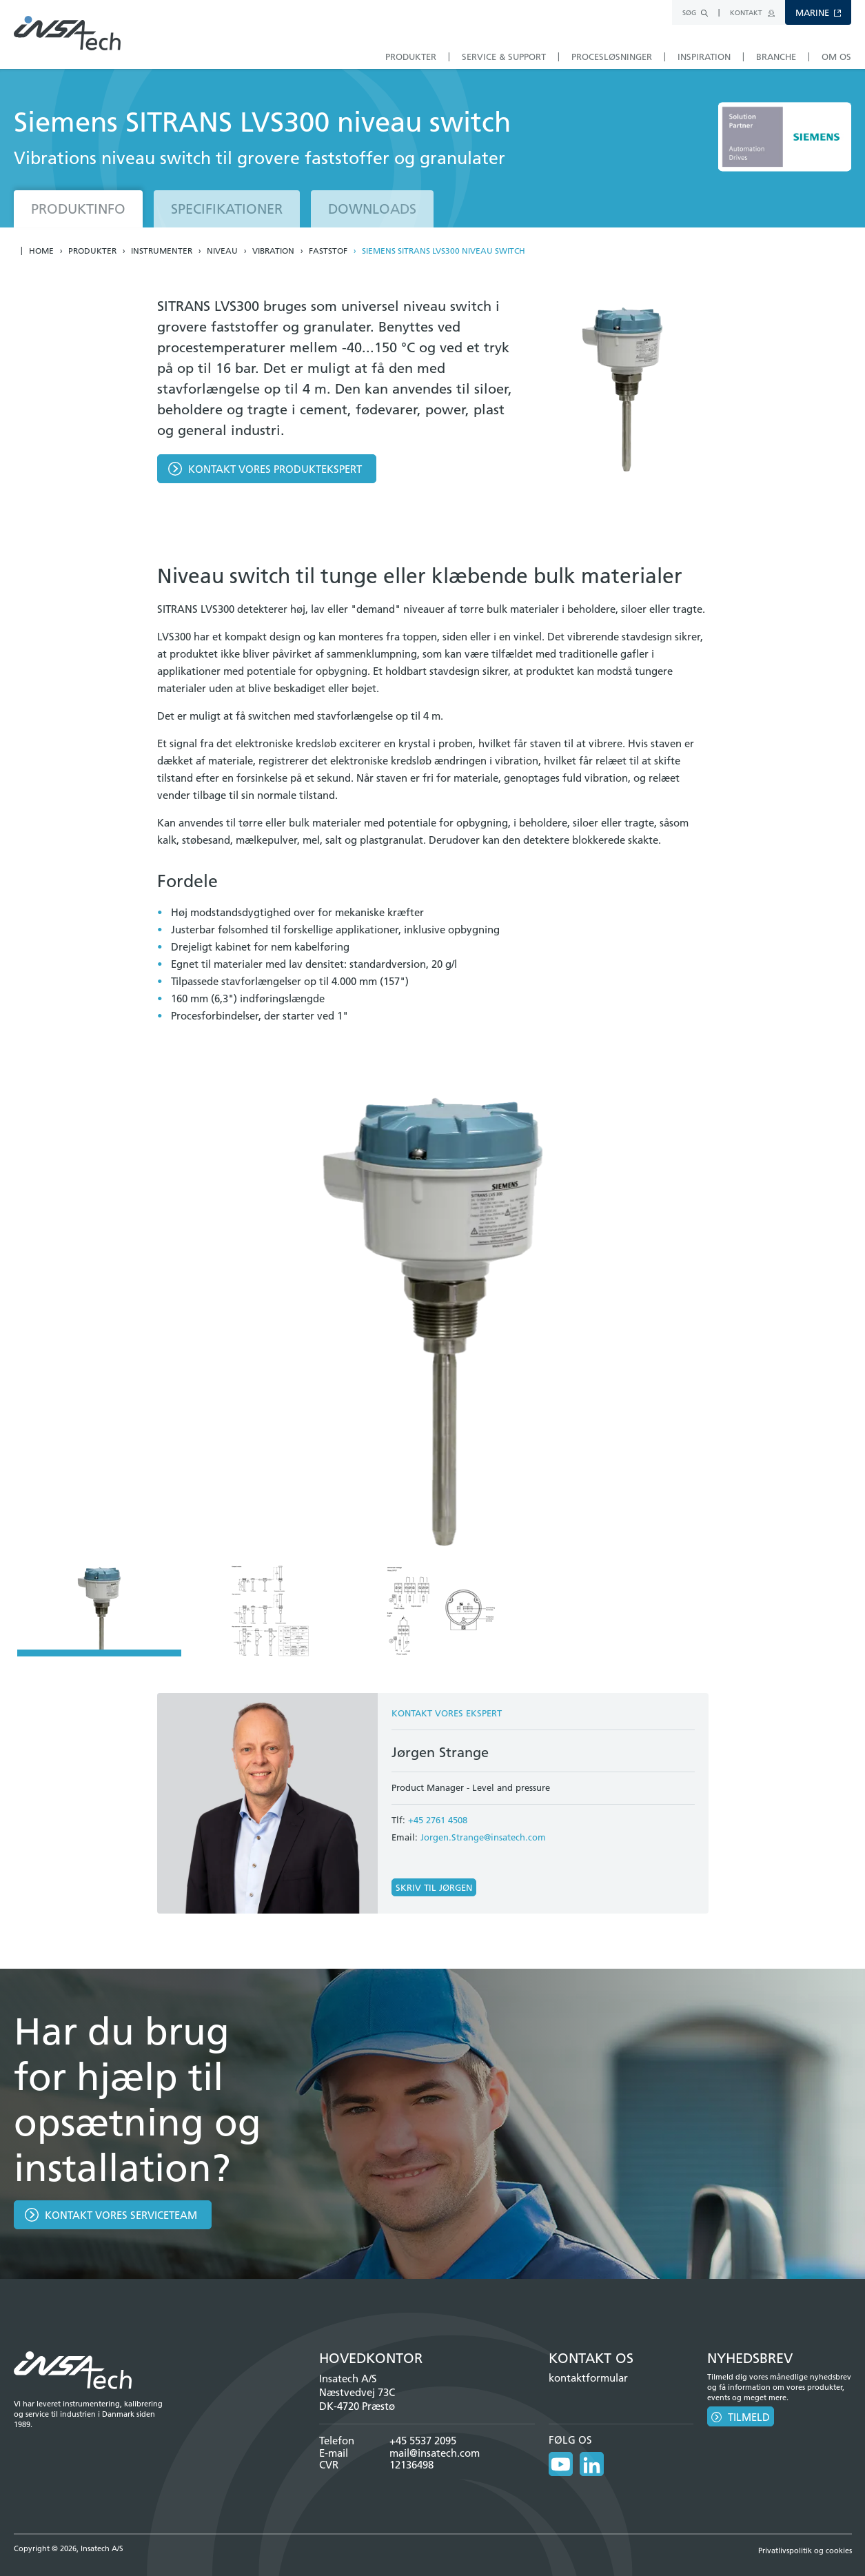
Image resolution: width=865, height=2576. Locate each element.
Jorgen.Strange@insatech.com (483, 1837)
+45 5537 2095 (422, 2440)
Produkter (92, 251)
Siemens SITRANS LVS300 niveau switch (443, 251)
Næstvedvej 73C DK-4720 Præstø (357, 2399)
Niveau (222, 251)
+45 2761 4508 (437, 1819)
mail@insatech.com (434, 2453)
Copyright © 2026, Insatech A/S (68, 2548)
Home (41, 251)
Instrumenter (161, 251)
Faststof (328, 251)
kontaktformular (588, 2377)
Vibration (273, 251)
